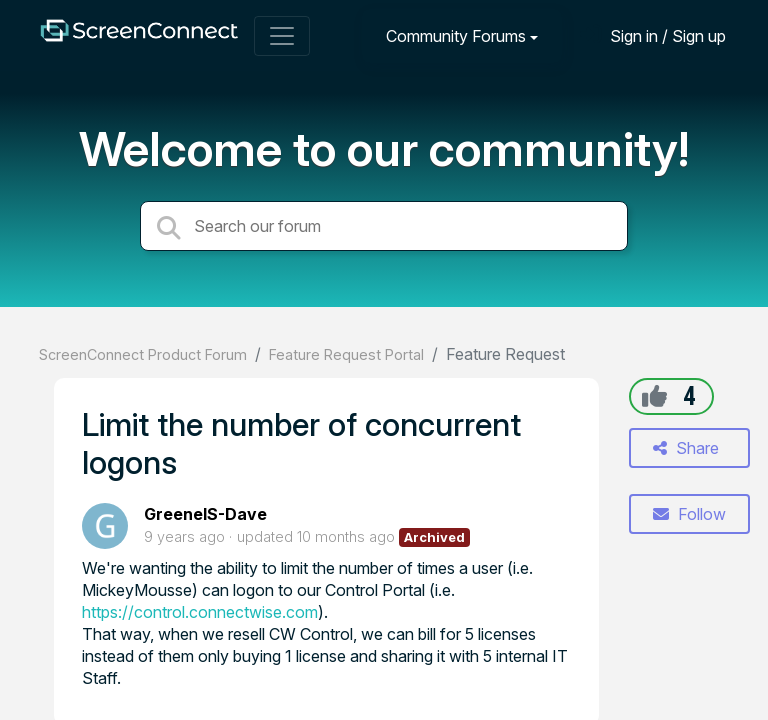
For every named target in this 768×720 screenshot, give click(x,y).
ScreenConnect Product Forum (143, 354)
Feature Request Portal (346, 354)
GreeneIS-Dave (205, 514)
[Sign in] (653, 35)
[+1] (654, 396)
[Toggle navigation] (282, 36)
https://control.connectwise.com (200, 612)
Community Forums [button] (456, 36)
